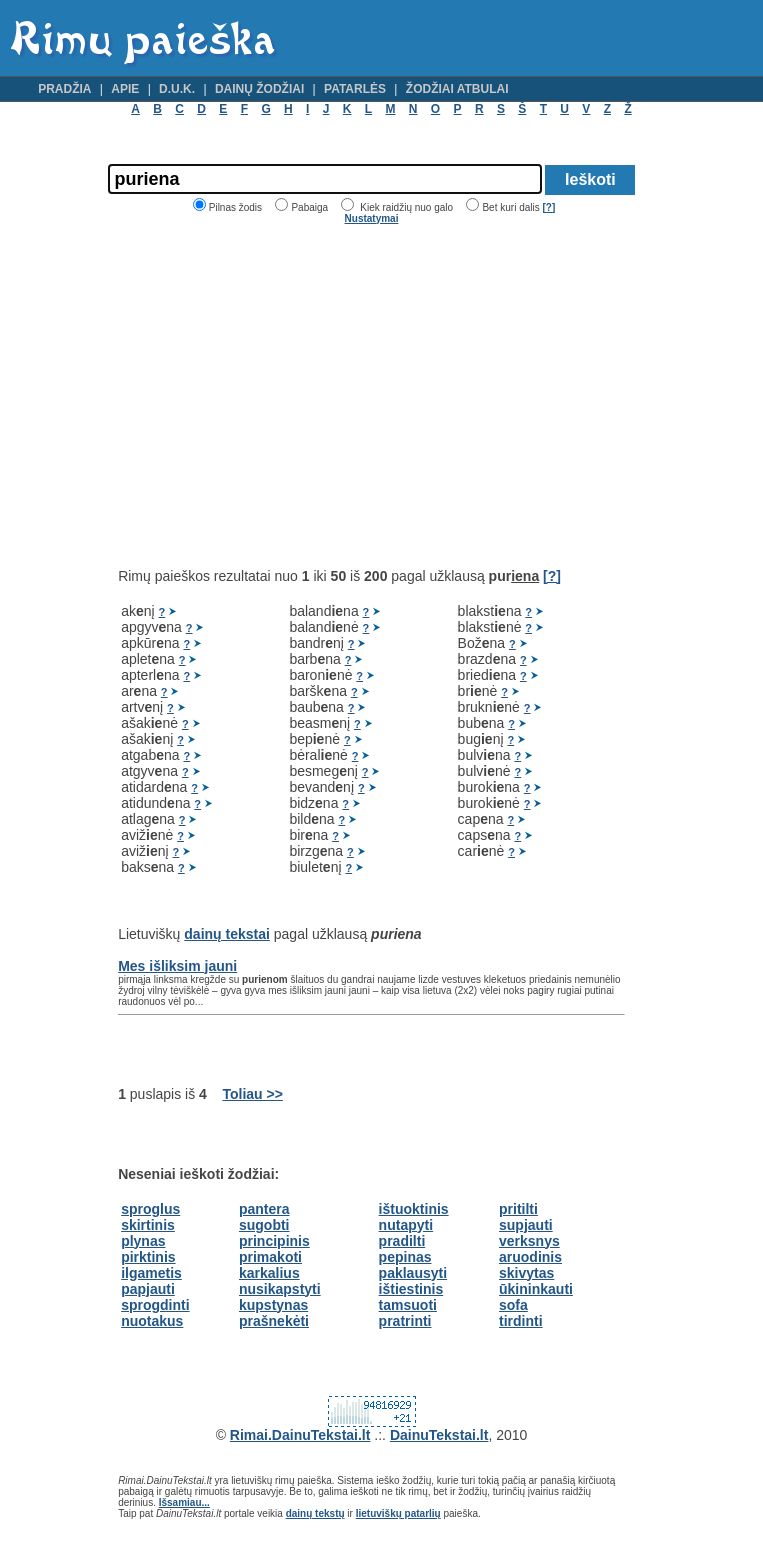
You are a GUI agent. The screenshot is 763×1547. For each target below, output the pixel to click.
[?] (548, 207)
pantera (264, 1209)
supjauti (526, 1225)
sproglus (150, 1209)
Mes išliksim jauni (177, 966)
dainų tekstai (227, 934)
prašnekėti (274, 1321)
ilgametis (151, 1273)
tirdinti (521, 1321)
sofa (513, 1305)
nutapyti (406, 1225)
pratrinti (405, 1321)
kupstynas (273, 1305)
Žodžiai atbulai (457, 89)
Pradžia (64, 89)
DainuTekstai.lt (439, 1435)
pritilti (518, 1209)
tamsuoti (408, 1305)
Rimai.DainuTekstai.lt (300, 1435)
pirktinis (148, 1257)
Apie (125, 89)
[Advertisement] (286, 396)
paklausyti (413, 1273)
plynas (143, 1241)
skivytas (526, 1273)
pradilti (402, 1241)
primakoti (270, 1257)
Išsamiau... (184, 1502)
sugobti (264, 1225)
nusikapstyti (280, 1289)
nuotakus (152, 1321)
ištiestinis (411, 1289)
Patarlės (355, 89)
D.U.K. (177, 89)
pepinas (405, 1257)
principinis (274, 1241)
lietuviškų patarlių (398, 1513)
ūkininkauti (536, 1289)
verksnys (529, 1241)
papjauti (148, 1289)
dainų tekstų (315, 1513)
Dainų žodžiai (259, 89)
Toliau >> (252, 1094)
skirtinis (148, 1225)
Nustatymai (372, 218)
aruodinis (530, 1257)
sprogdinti (155, 1305)
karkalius (269, 1273)
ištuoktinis (414, 1209)
